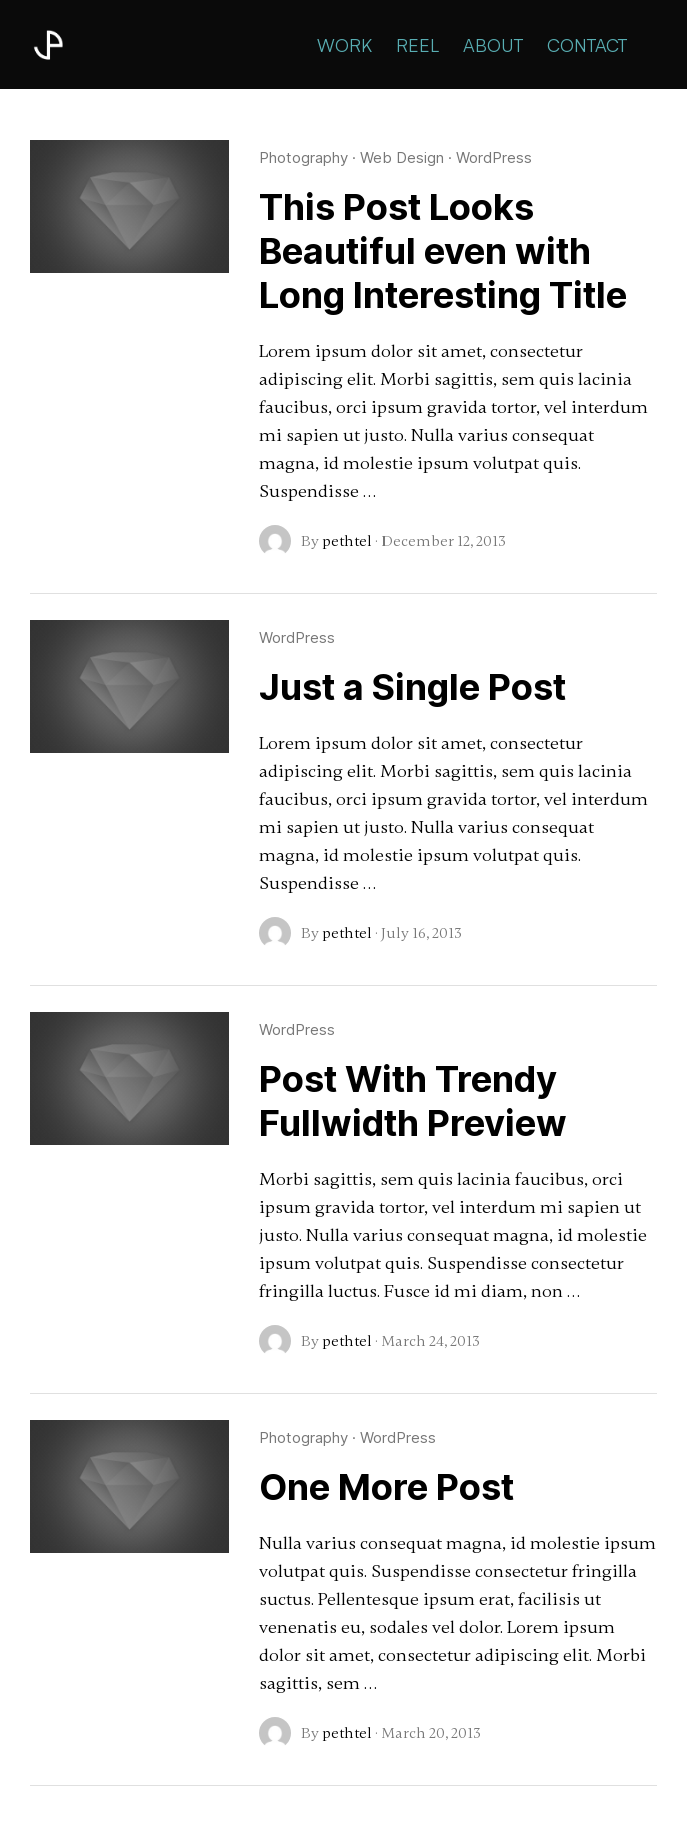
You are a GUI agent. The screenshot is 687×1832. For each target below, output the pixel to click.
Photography (303, 157)
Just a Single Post (412, 687)
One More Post (386, 1487)
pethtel (347, 541)
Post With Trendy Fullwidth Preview (413, 1101)
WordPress (494, 157)
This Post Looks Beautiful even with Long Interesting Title (443, 251)
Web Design (402, 157)
